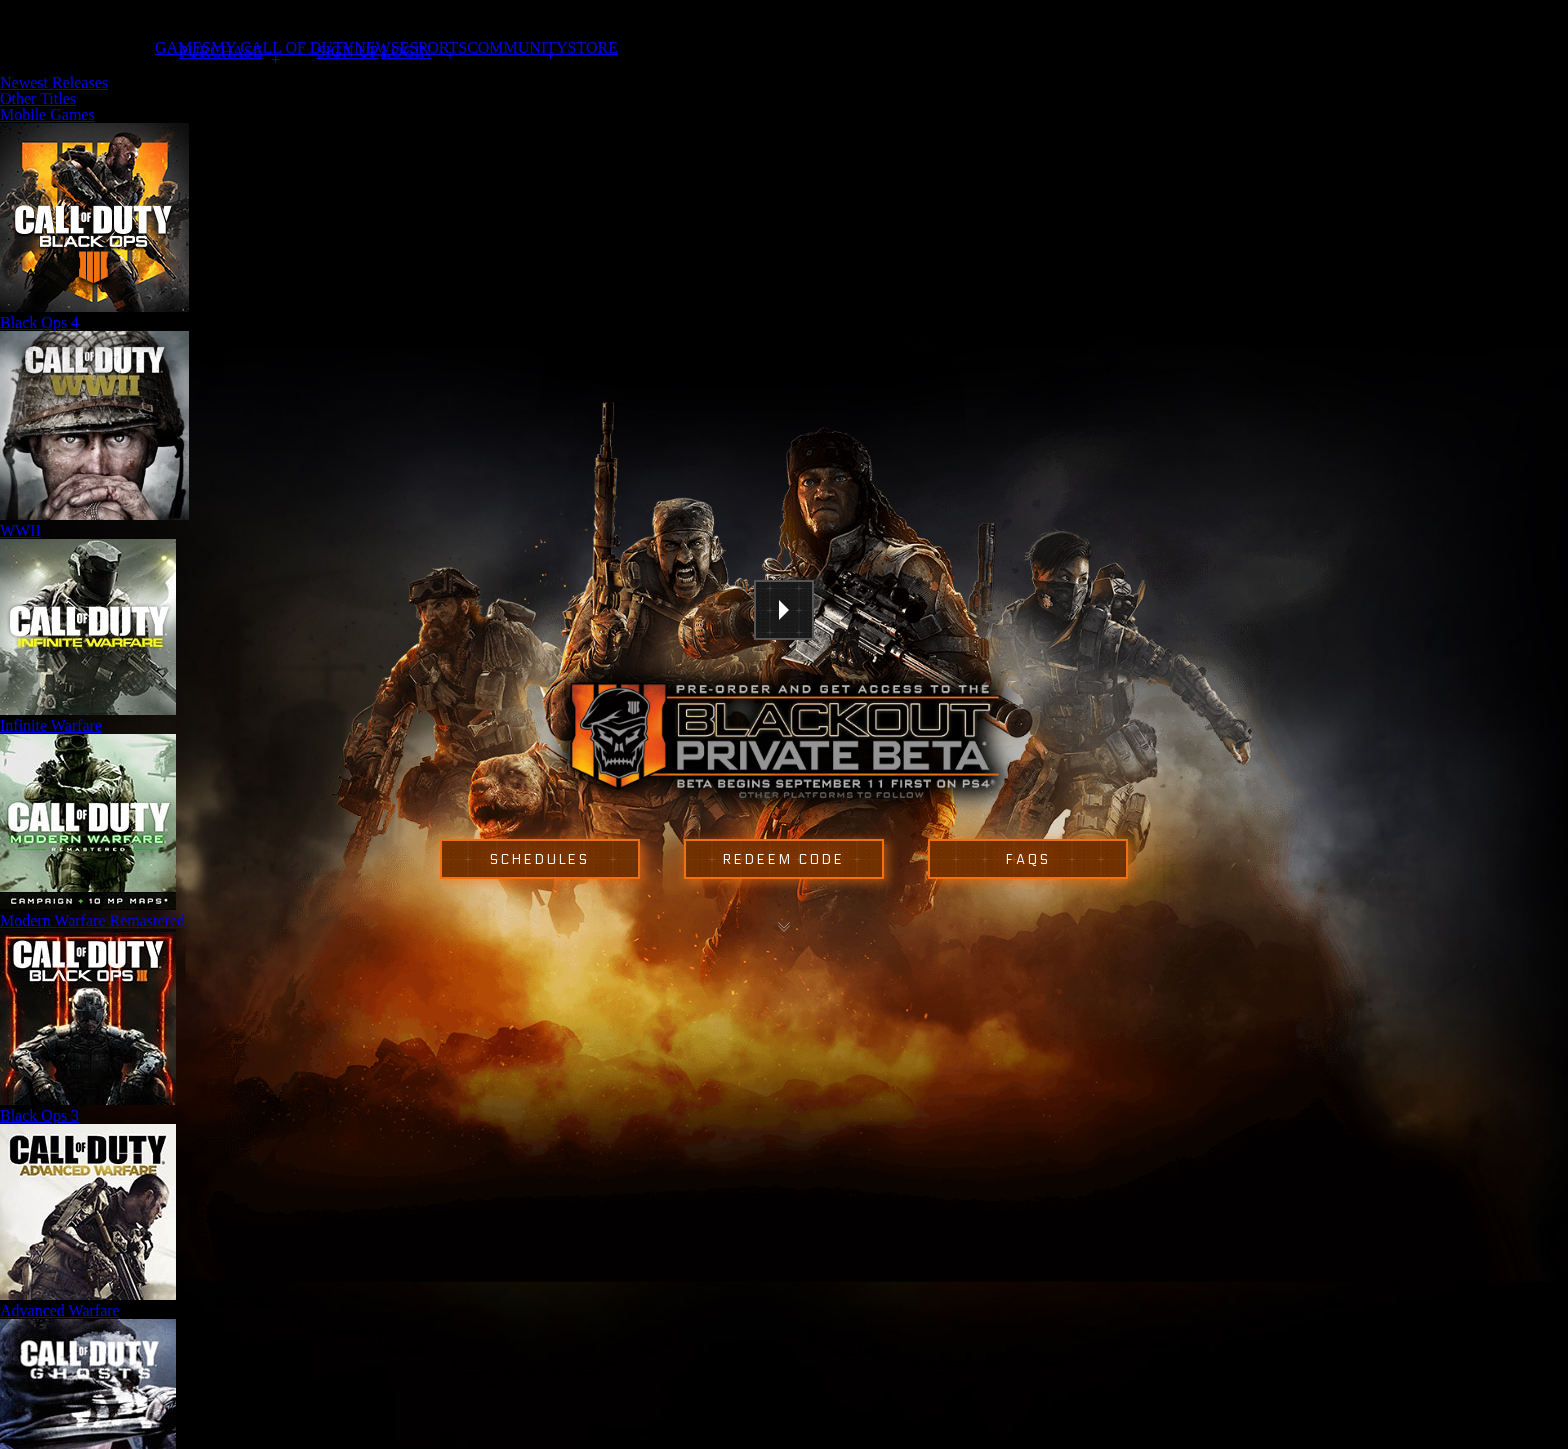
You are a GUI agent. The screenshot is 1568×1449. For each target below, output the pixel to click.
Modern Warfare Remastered (92, 920)
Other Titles (38, 98)
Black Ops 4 (39, 322)
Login (407, 52)
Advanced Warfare (60, 1310)
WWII (20, 530)
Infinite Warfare (51, 725)
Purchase (221, 51)
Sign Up (348, 52)
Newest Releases (54, 82)
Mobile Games (47, 114)
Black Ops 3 (39, 1115)
